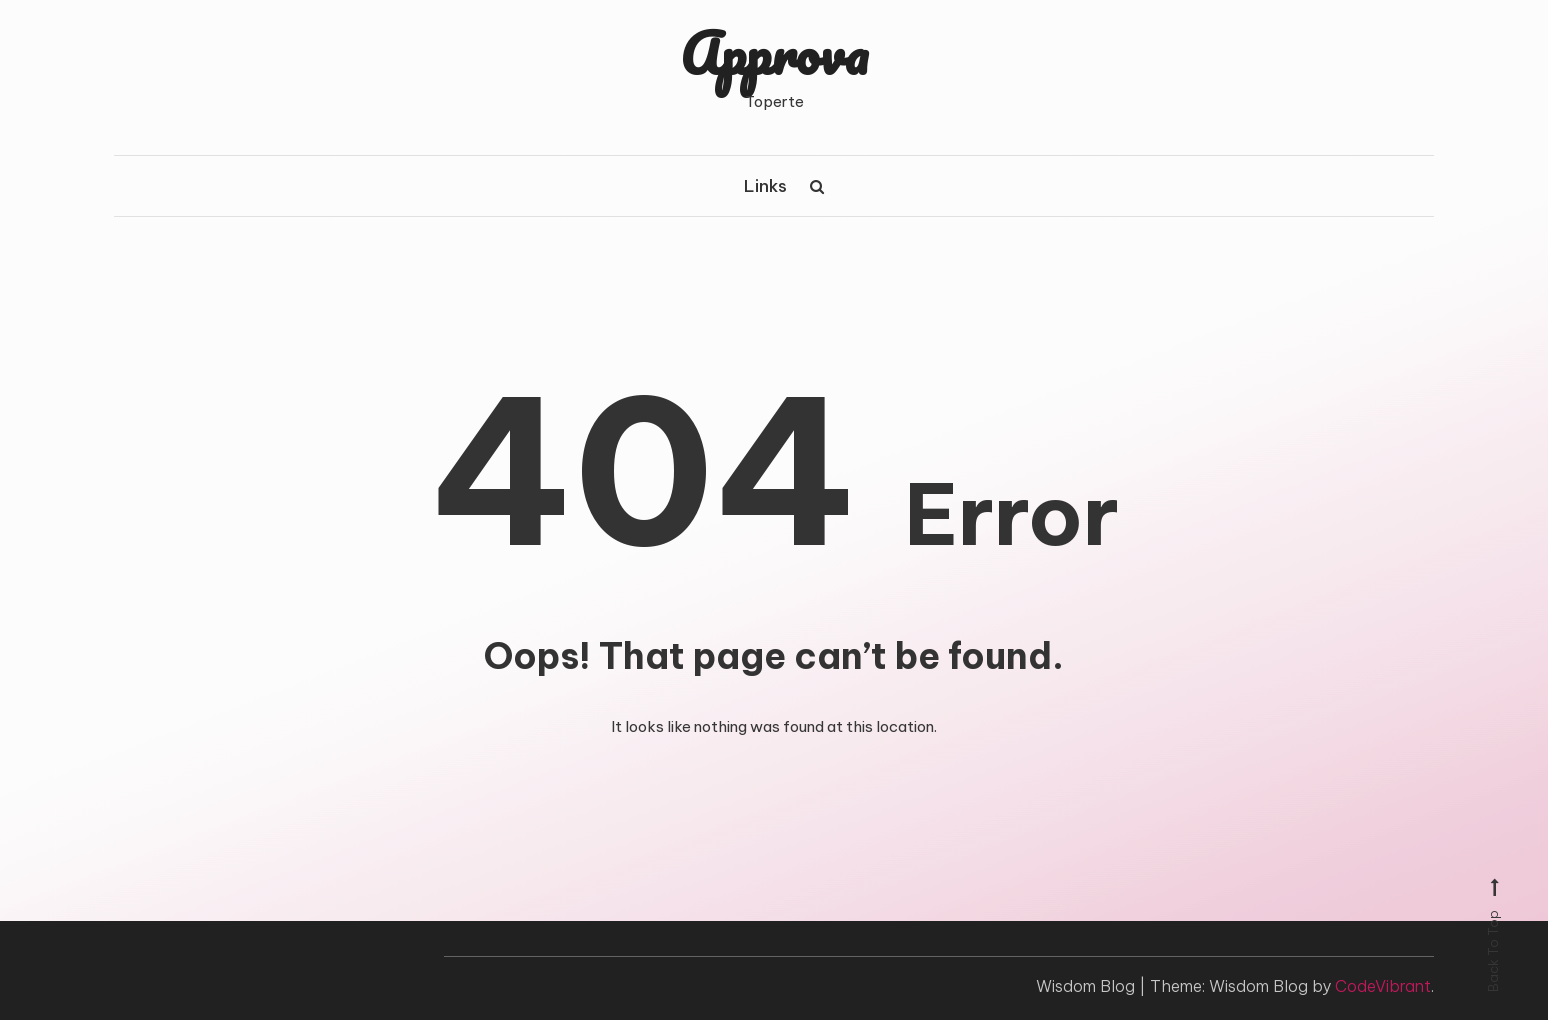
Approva (774, 53)
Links (765, 186)
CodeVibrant (1383, 986)
